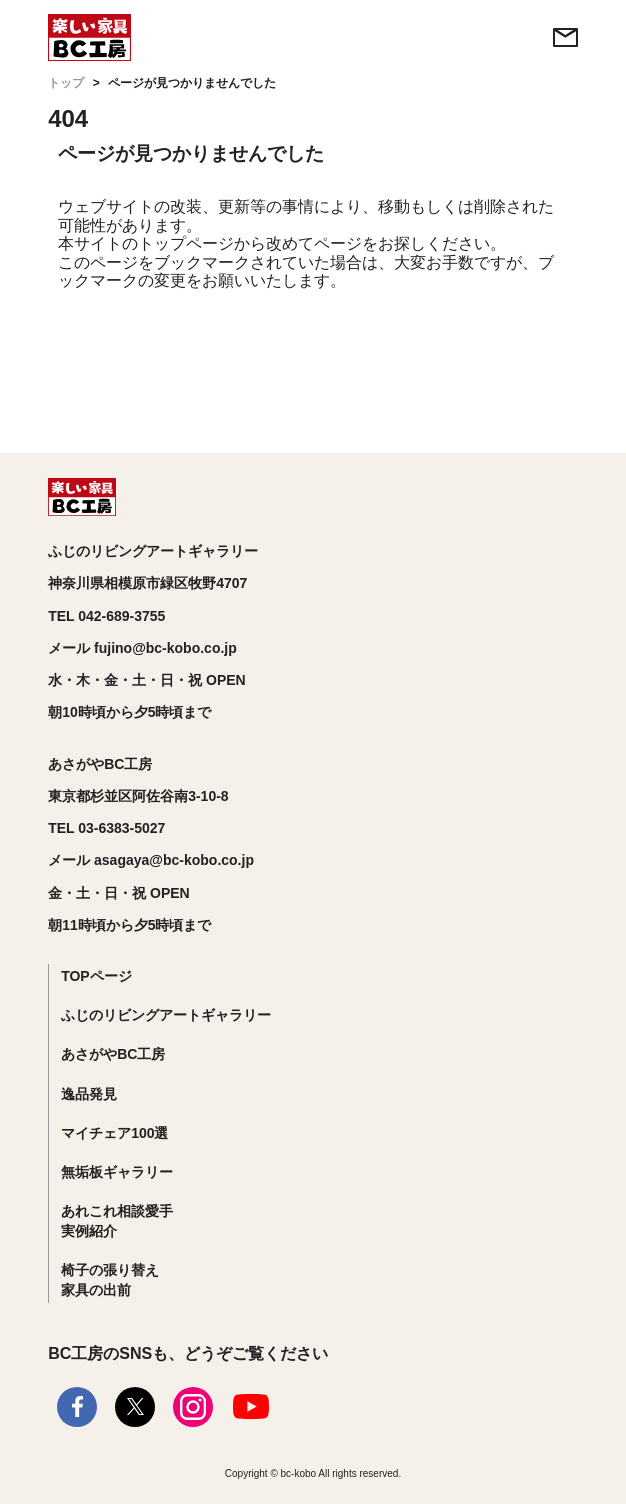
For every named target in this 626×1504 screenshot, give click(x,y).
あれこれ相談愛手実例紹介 (117, 1221)
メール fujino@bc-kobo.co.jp (142, 648)
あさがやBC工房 (113, 1054)
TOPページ (96, 976)
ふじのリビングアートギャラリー (166, 1015)
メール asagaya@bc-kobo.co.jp (151, 860)
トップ (66, 83)
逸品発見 (89, 1094)
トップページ (186, 243)
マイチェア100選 (114, 1133)
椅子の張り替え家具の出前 (110, 1280)
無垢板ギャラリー (117, 1172)
